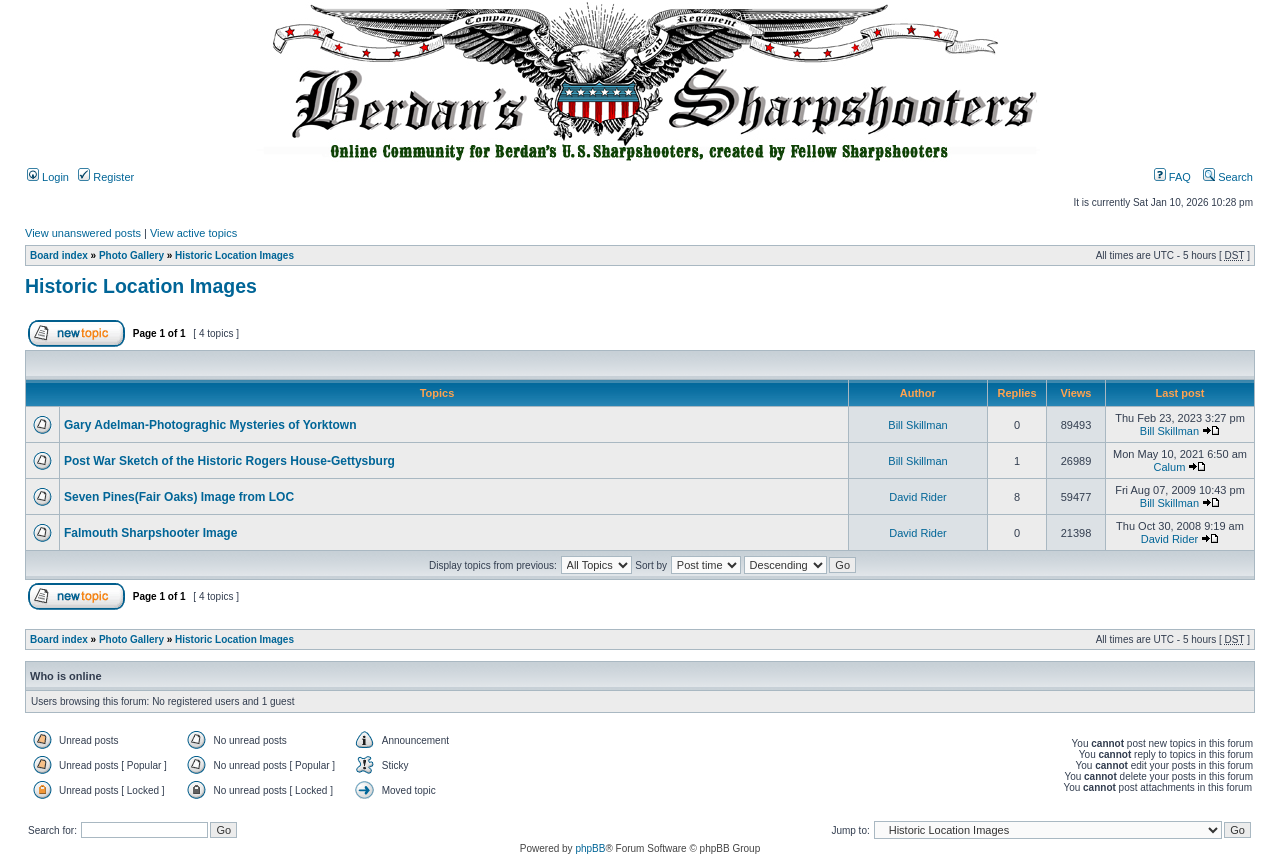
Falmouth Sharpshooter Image (150, 533)
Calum (1170, 467)
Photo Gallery (131, 255)
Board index (59, 255)
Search (1228, 177)
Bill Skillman (917, 425)
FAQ (1172, 177)
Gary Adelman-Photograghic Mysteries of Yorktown (210, 425)
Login (48, 177)
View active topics (193, 233)
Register (106, 177)
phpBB (590, 848)
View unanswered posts (83, 233)
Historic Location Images (234, 255)
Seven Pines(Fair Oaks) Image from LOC (179, 497)
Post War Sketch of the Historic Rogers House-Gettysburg (229, 461)
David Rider (917, 497)
